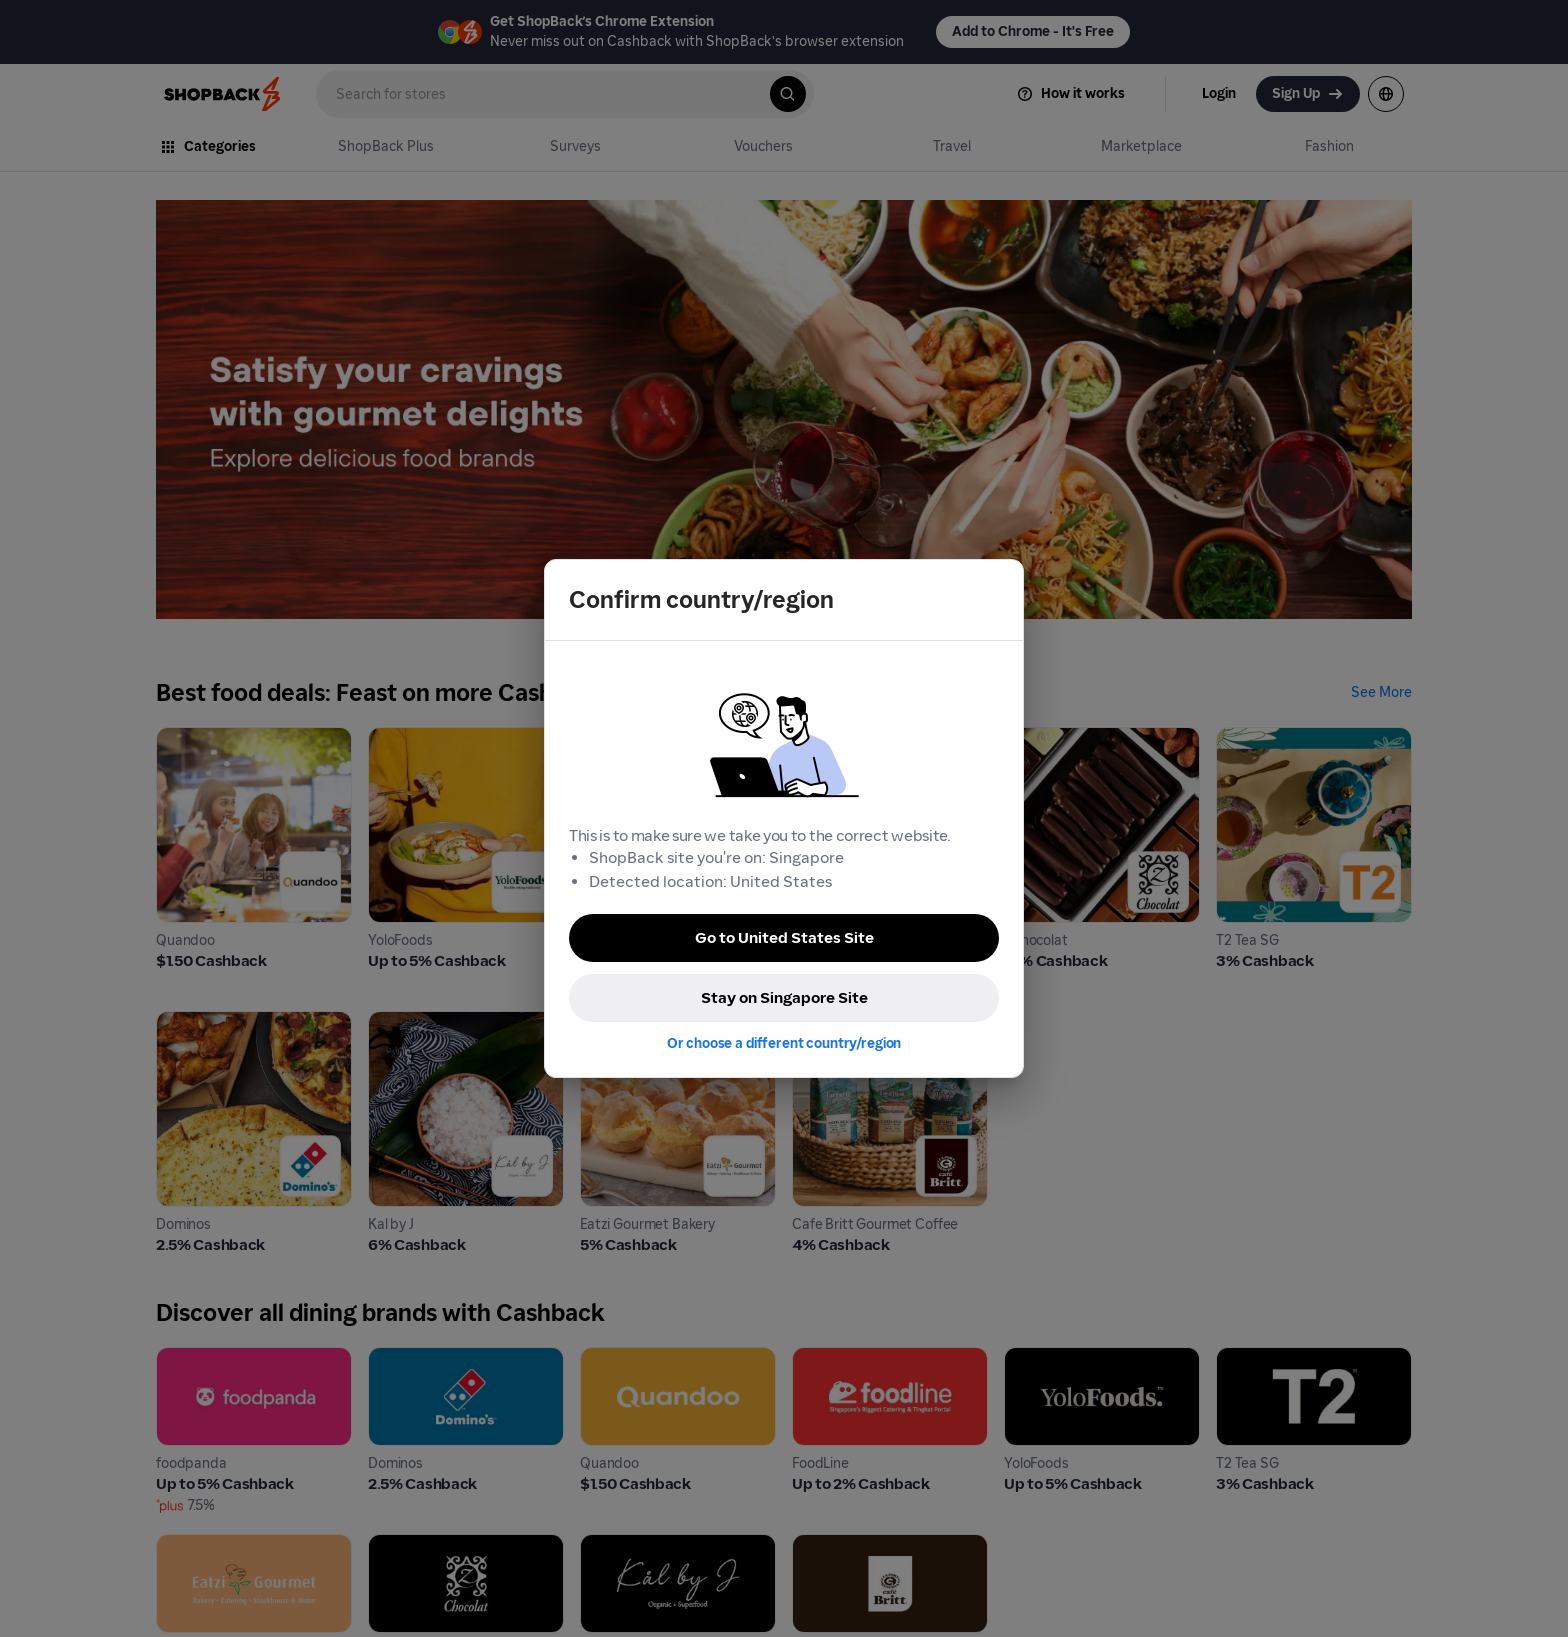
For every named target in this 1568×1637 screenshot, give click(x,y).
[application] (1516, 1585)
